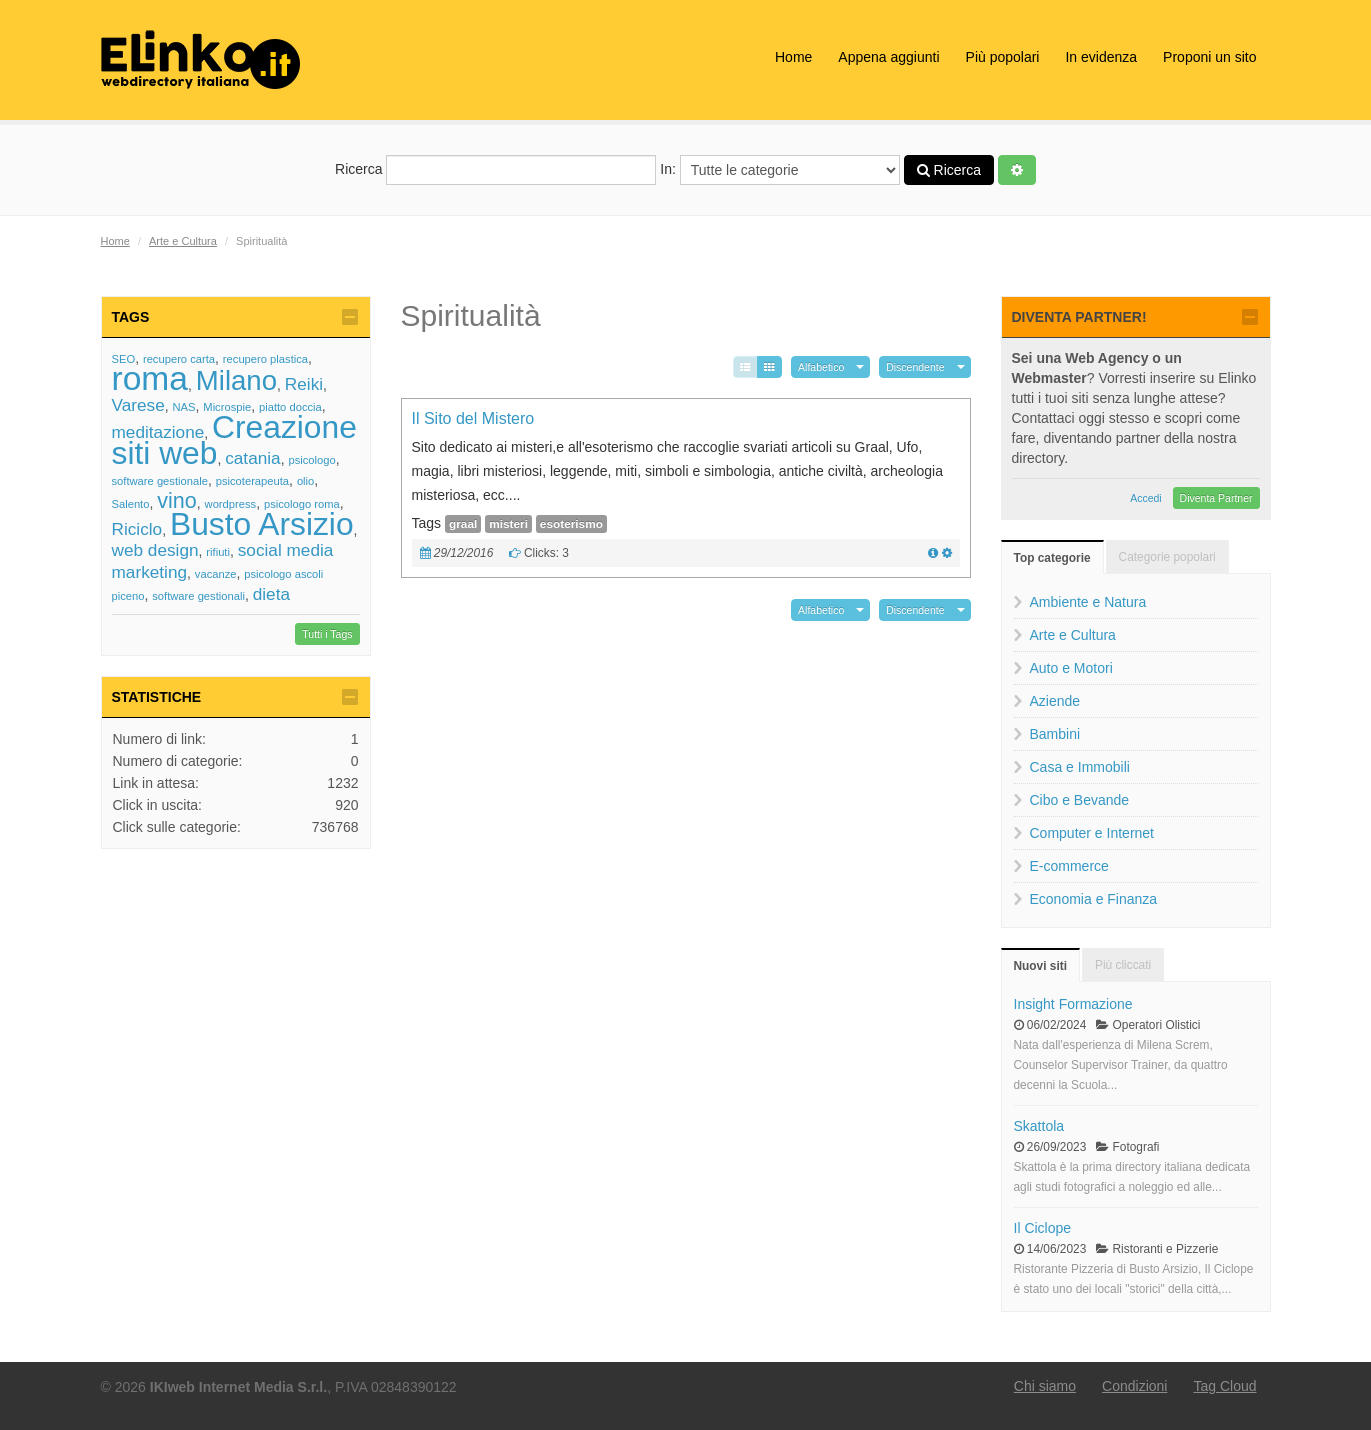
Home (793, 57)
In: (779, 170)
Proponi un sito (1209, 57)
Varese (138, 405)
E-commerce (1069, 866)
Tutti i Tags (327, 634)
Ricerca (495, 170)
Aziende (1055, 701)
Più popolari (1003, 57)
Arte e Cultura (183, 241)
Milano (236, 380)
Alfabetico (821, 367)
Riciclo (137, 529)
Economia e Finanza (1094, 899)
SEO (124, 359)
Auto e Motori (1071, 668)
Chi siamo (1045, 1386)
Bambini (1055, 734)
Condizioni (1134, 1386)
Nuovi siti (1041, 966)
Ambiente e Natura (1088, 602)
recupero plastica (265, 359)
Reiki (304, 384)
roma (150, 378)
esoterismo (571, 524)
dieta (271, 594)
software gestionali (198, 596)
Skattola (1039, 1126)
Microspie (227, 407)
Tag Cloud (1224, 1386)
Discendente (915, 367)
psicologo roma (302, 504)
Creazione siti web (234, 440)
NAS (184, 407)
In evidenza (1101, 57)
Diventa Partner (1216, 498)
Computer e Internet (1092, 833)
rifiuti (218, 552)
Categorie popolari (1167, 557)
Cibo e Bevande (1080, 800)
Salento (131, 504)
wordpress (231, 504)
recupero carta (179, 359)
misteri (508, 524)
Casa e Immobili (1080, 767)
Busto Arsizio (262, 524)
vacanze (216, 574)
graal (463, 524)
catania (252, 458)
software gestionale (160, 481)
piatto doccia (290, 407)
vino (177, 500)
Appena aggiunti (888, 57)
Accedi (1146, 498)
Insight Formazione (1073, 1004)
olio (305, 481)
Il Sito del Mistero (473, 418)
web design (155, 550)
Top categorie (1052, 558)
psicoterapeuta (252, 481)
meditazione (158, 432)
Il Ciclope (1043, 1228)
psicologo (311, 460)
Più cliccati (1123, 965)
